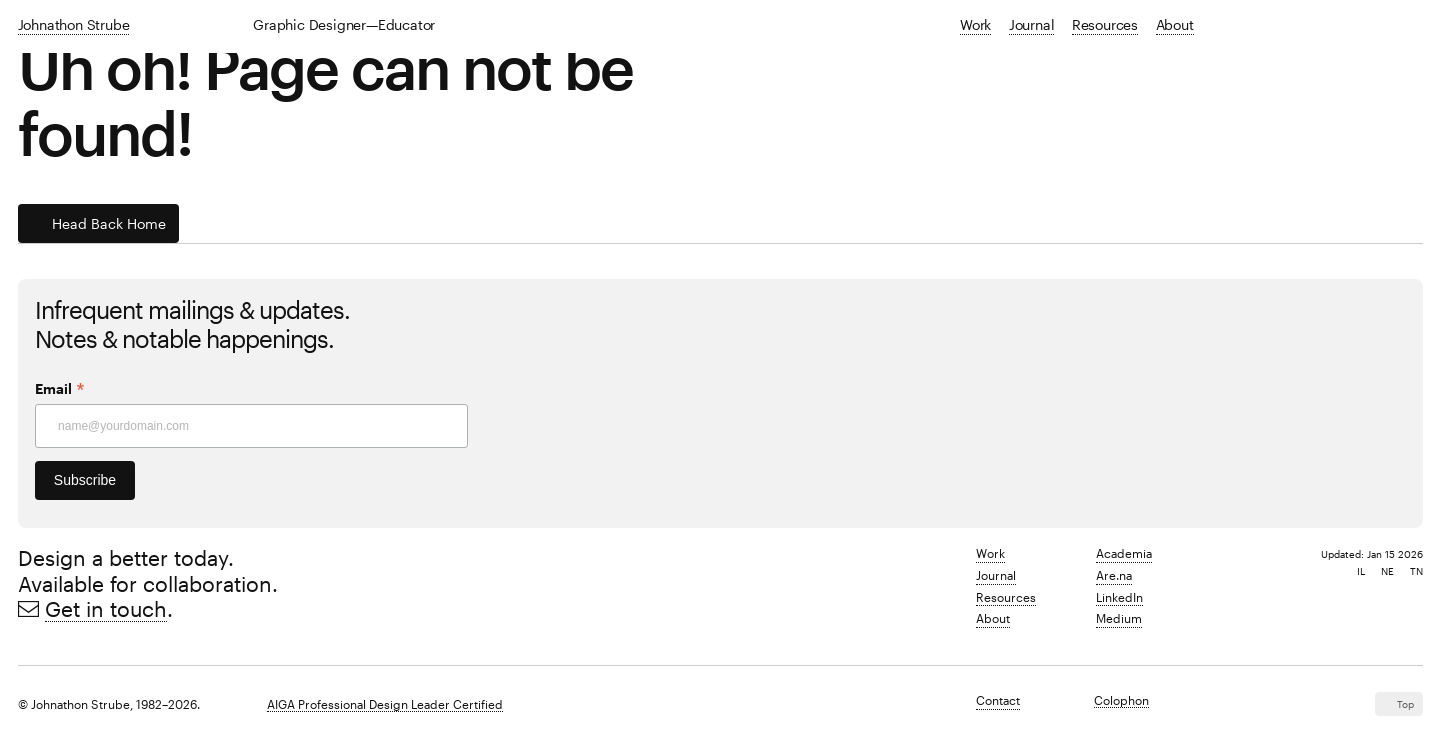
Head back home (109, 223)
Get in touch (106, 608)
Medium (1119, 618)
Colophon (1121, 700)
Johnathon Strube (74, 24)
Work (975, 24)
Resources (1105, 24)
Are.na (1114, 575)
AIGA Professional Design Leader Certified (385, 704)
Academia (1124, 553)
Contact (998, 700)
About (1175, 24)
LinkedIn (1119, 597)
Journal (1032, 24)
